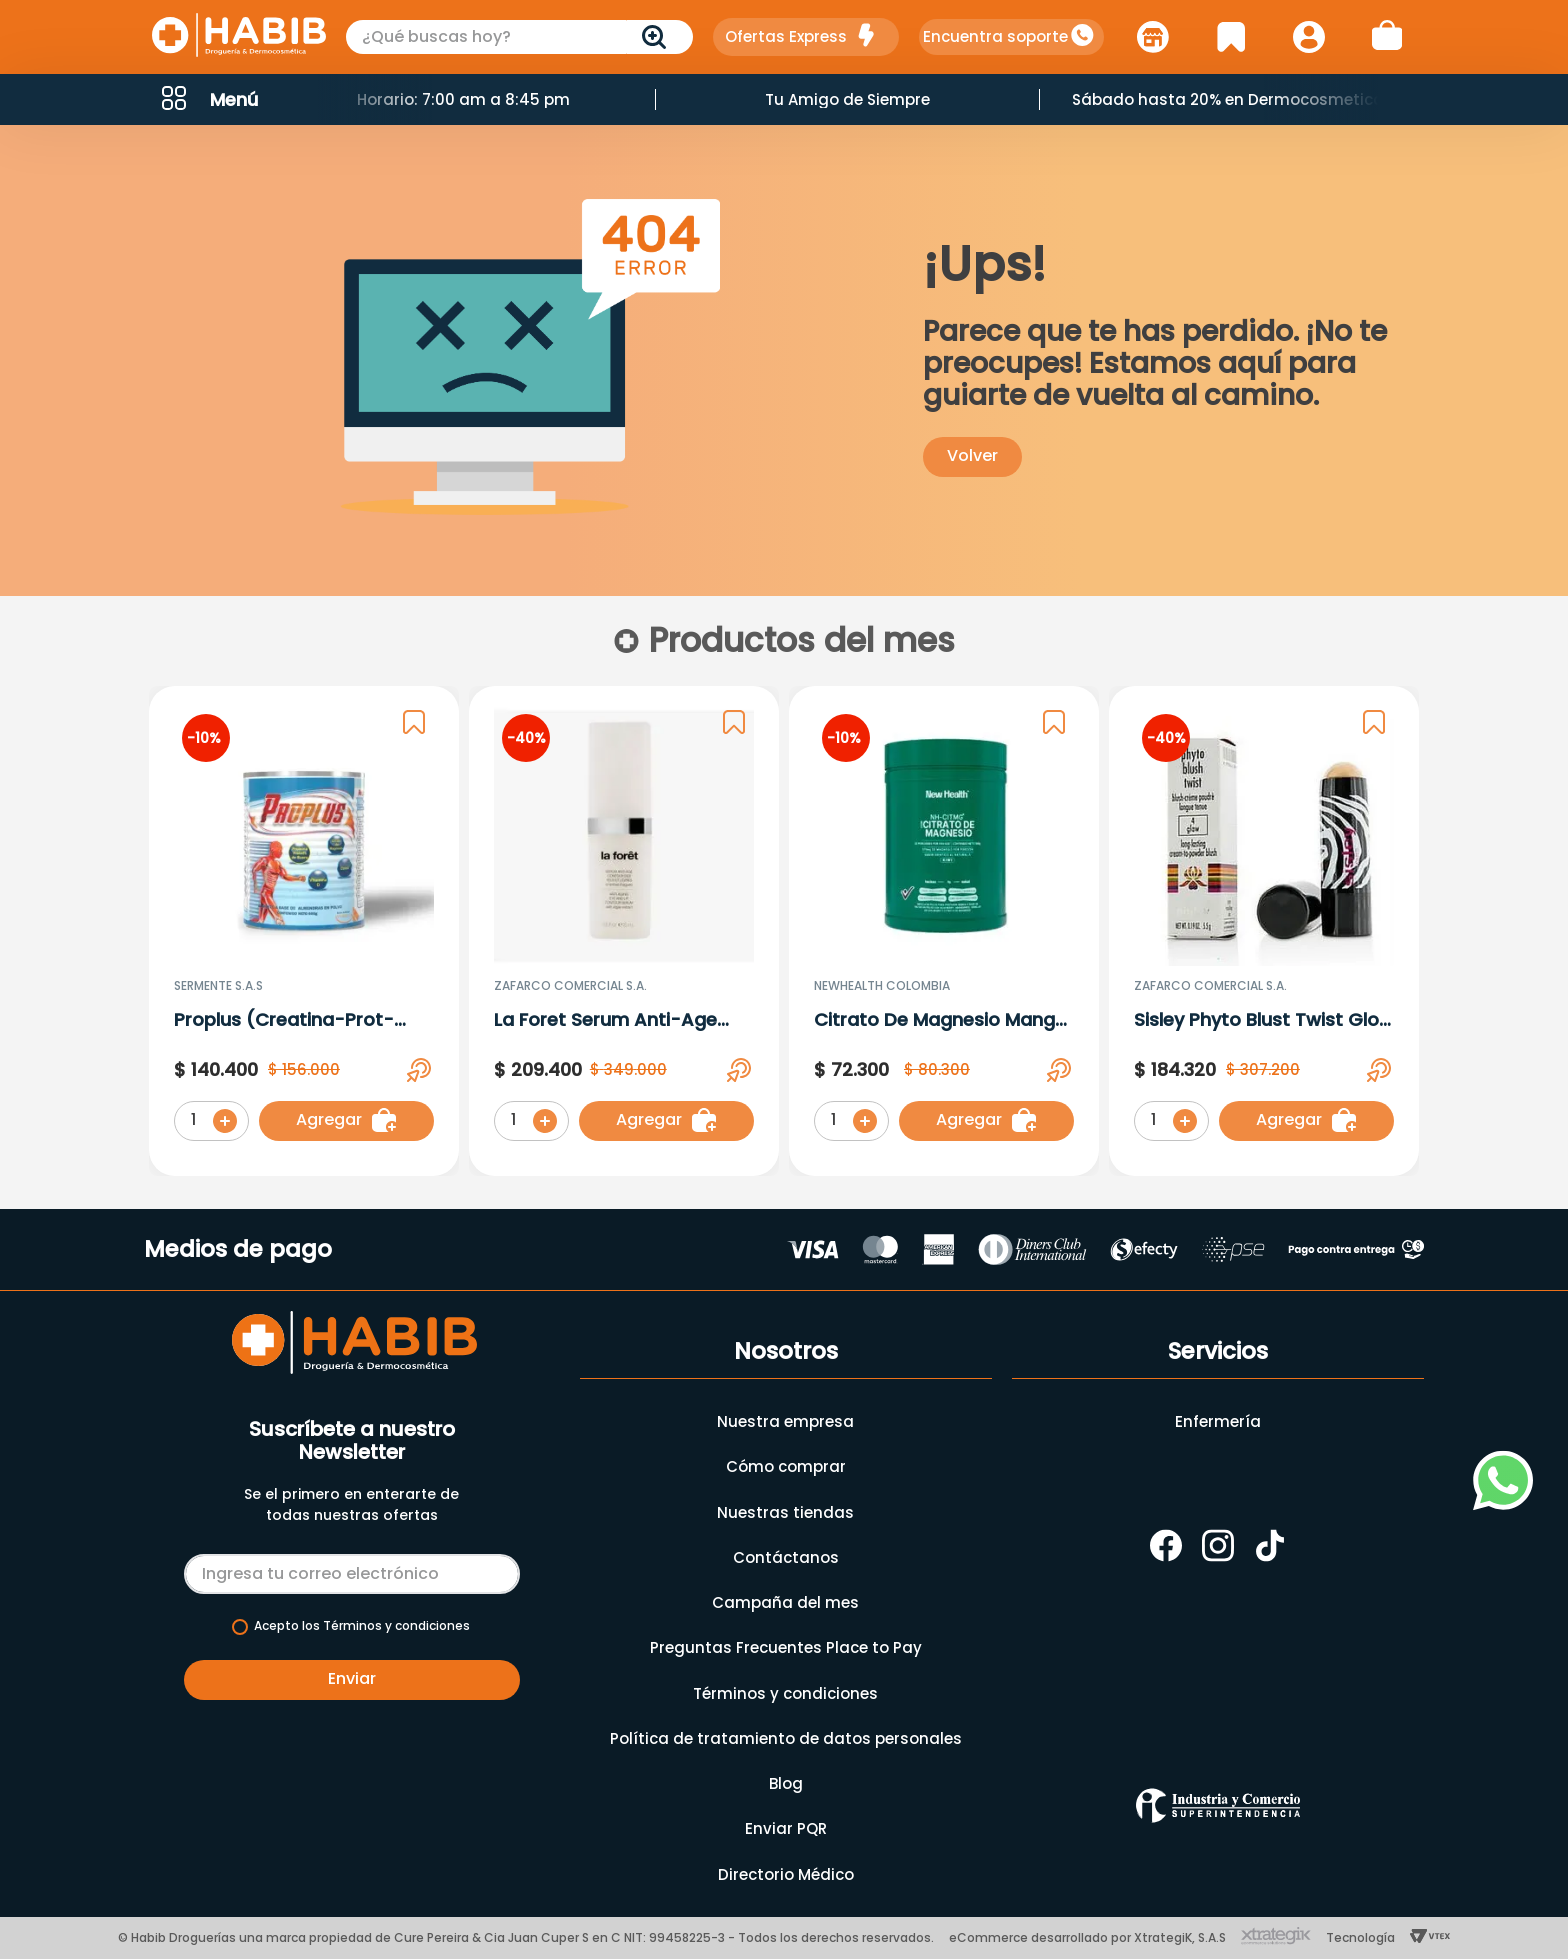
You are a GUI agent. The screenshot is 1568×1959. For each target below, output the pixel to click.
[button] (208, 99)
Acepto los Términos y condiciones (362, 1626)
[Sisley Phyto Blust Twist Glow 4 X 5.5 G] (1264, 935)
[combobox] (520, 37)
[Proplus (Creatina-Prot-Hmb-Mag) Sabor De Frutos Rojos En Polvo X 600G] (304, 935)
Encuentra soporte (995, 36)
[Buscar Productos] (658, 37)
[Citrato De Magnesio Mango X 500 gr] (944, 935)
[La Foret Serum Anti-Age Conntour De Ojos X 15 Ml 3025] (624, 935)
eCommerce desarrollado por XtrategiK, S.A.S (1087, 1937)
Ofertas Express (786, 36)
